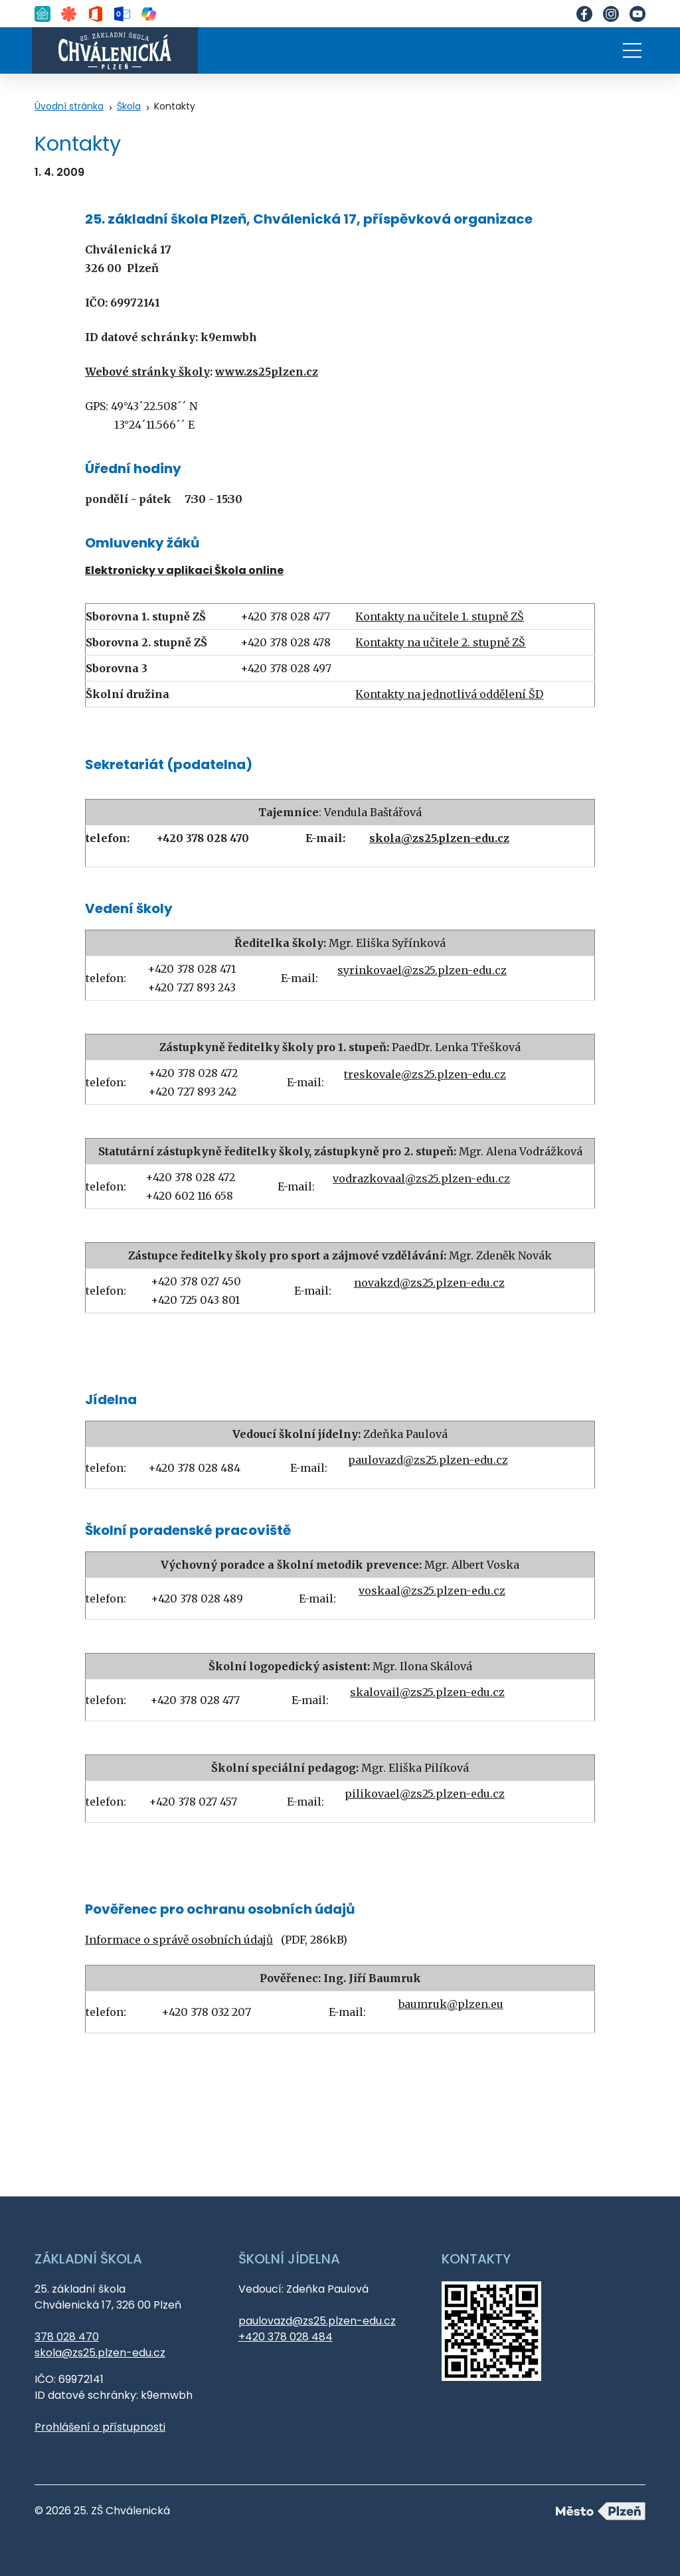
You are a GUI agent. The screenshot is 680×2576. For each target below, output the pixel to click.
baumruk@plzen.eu (450, 2004)
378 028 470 (67, 2336)
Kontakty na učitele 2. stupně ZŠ (440, 642)
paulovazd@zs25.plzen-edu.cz (428, 1460)
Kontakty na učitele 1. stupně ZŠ (439, 616)
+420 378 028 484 (285, 2336)
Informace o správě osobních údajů (179, 1939)
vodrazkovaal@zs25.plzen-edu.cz (421, 1178)
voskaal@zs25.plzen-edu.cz (432, 1590)
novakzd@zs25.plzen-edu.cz (429, 1282)
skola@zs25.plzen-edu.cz (100, 2352)
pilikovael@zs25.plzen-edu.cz (425, 1793)
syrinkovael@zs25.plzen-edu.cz (422, 970)
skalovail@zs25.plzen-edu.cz (427, 1692)
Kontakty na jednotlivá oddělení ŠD (449, 694)
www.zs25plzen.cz (266, 371)
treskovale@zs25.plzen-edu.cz (425, 1074)
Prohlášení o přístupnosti (100, 2427)
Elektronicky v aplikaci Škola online (184, 570)
